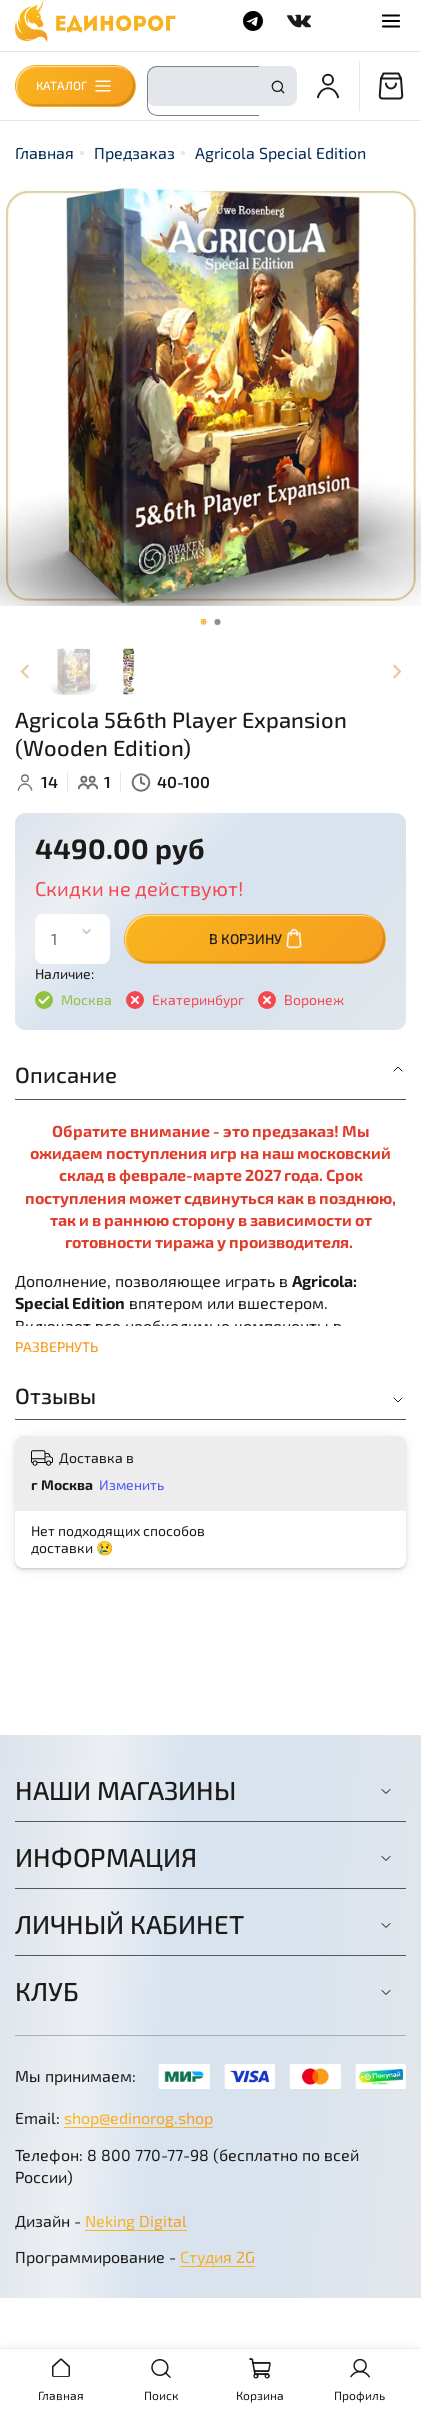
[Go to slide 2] (218, 622)
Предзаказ (134, 152)
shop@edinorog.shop (138, 2117)
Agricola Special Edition (280, 152)
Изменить (131, 1484)
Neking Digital (136, 2220)
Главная (44, 152)
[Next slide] (396, 671)
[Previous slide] (25, 671)
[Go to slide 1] (204, 622)
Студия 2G (217, 2256)
